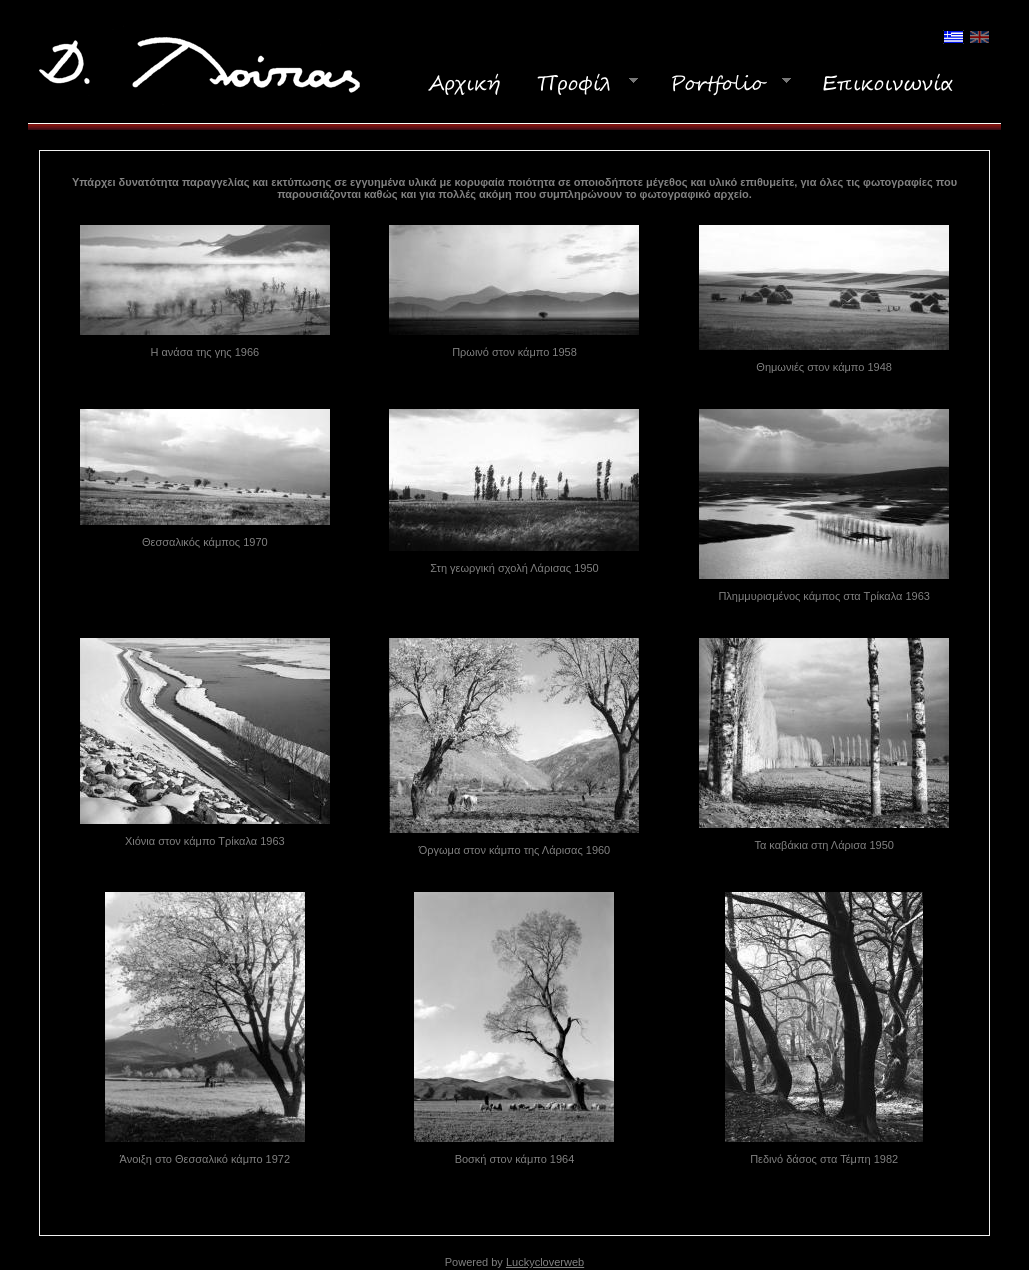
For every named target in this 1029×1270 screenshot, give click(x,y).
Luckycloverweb (545, 1262)
